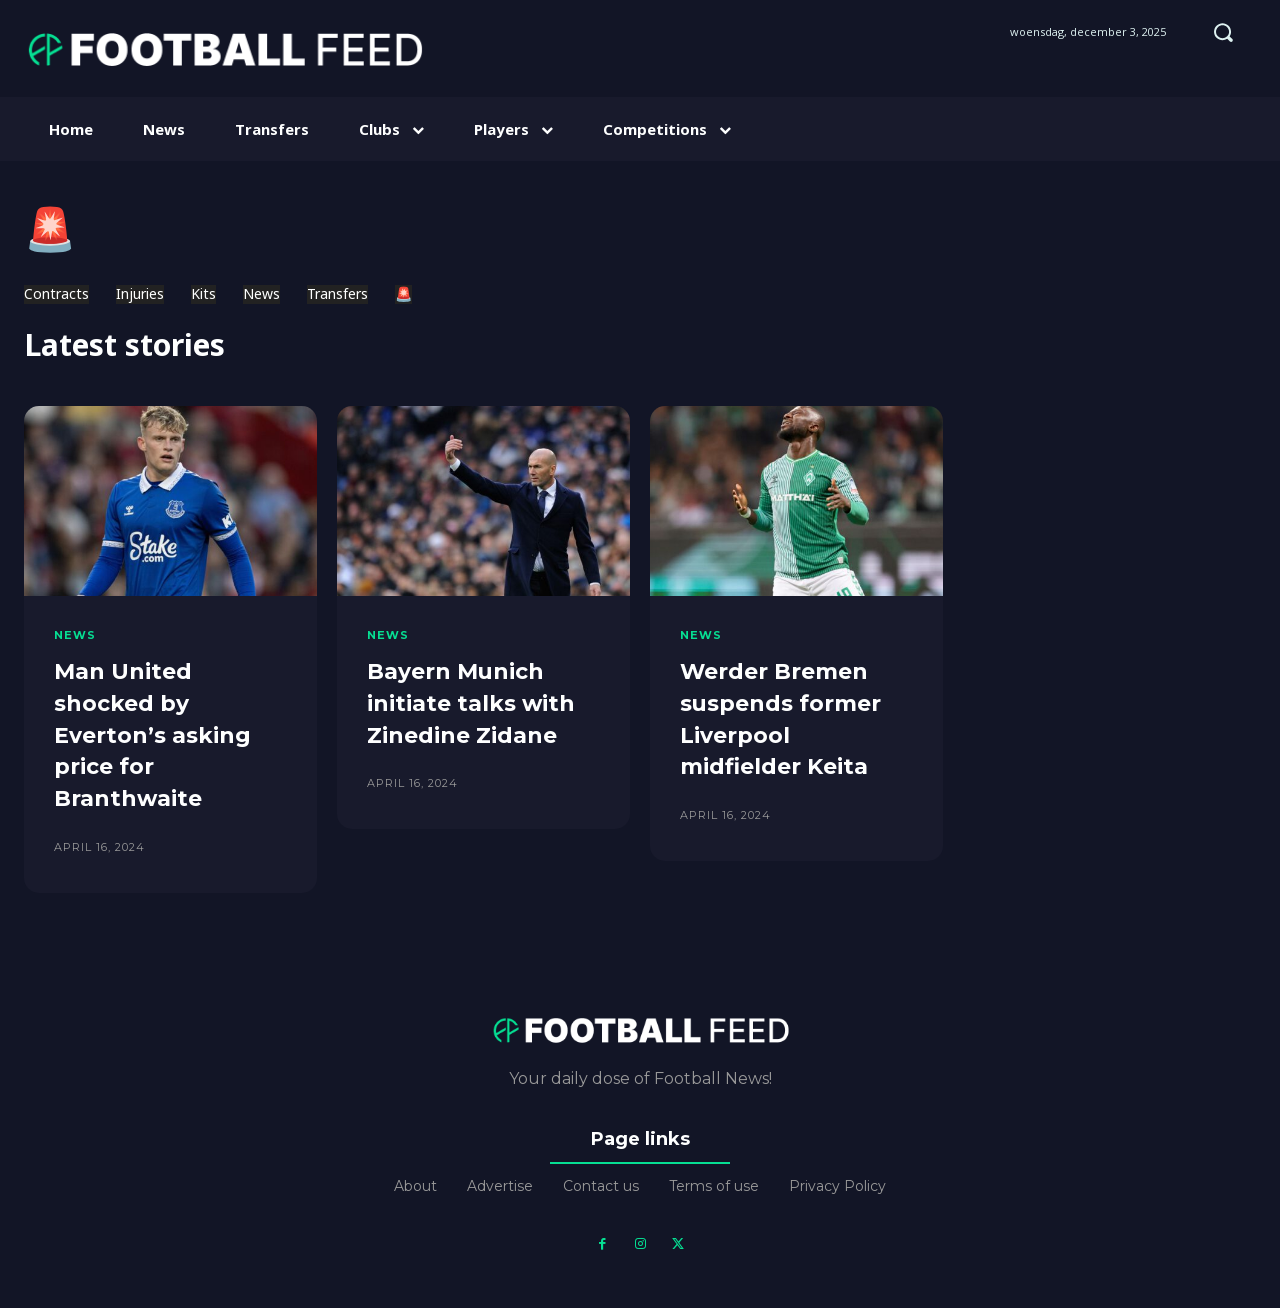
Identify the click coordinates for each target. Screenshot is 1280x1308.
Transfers (337, 294)
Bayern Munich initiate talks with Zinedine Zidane (471, 701)
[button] (1223, 32)
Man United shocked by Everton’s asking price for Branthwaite (152, 732)
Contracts (56, 294)
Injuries (140, 294)
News (261, 294)
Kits (203, 294)
